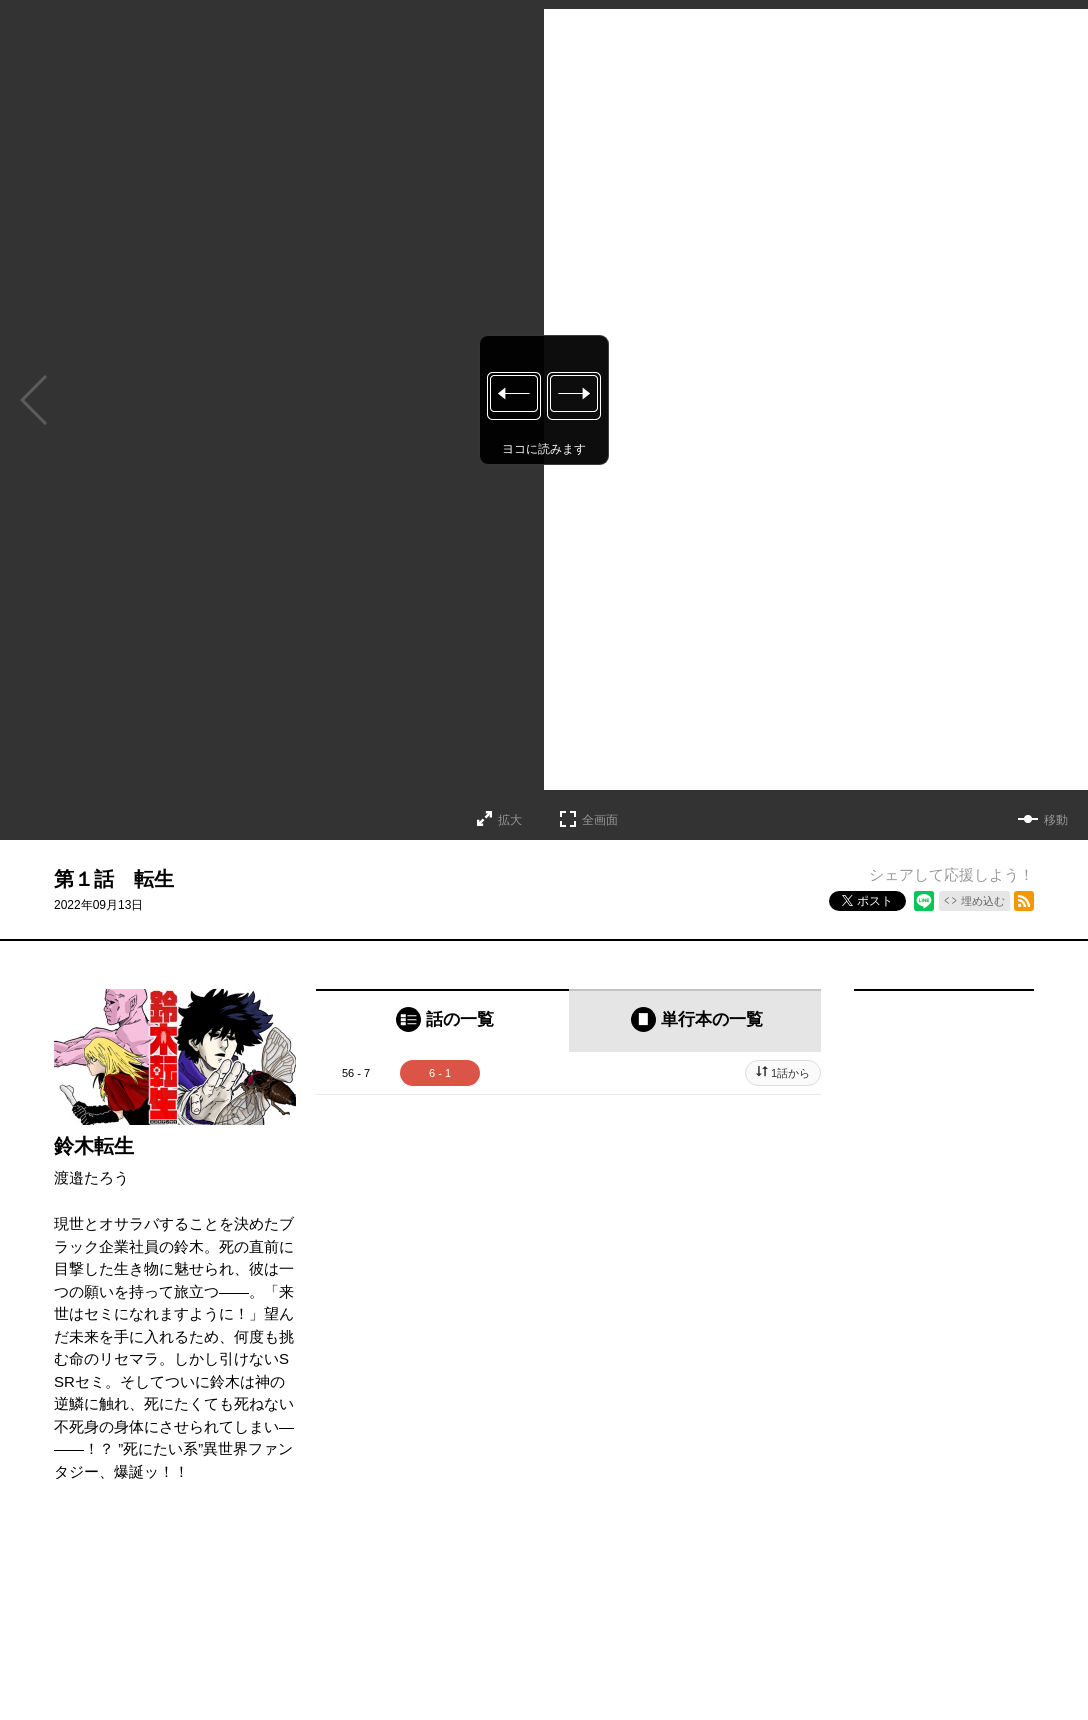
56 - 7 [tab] (356, 1073)
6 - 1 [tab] (440, 1073)
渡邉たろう (91, 1177)
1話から (790, 1073)
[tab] (442, 1020)
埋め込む (983, 901)
